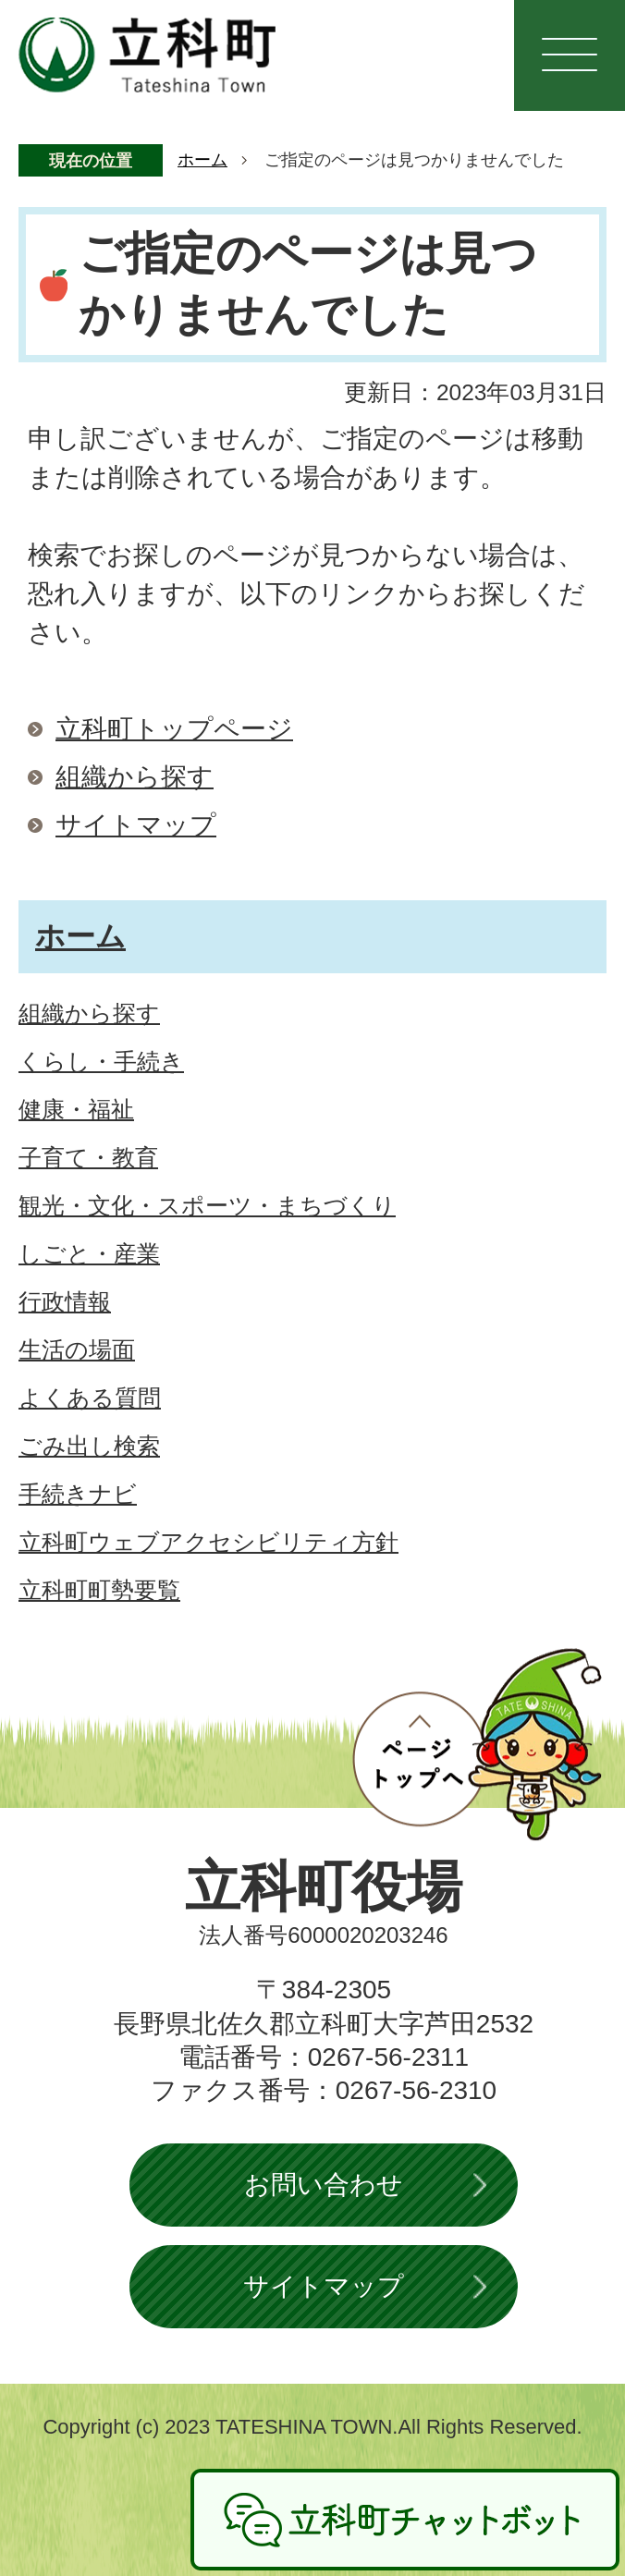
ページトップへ (477, 1744)
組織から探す (134, 777)
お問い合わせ (323, 2184)
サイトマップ (135, 825)
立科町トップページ (174, 728)
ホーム (202, 160)
